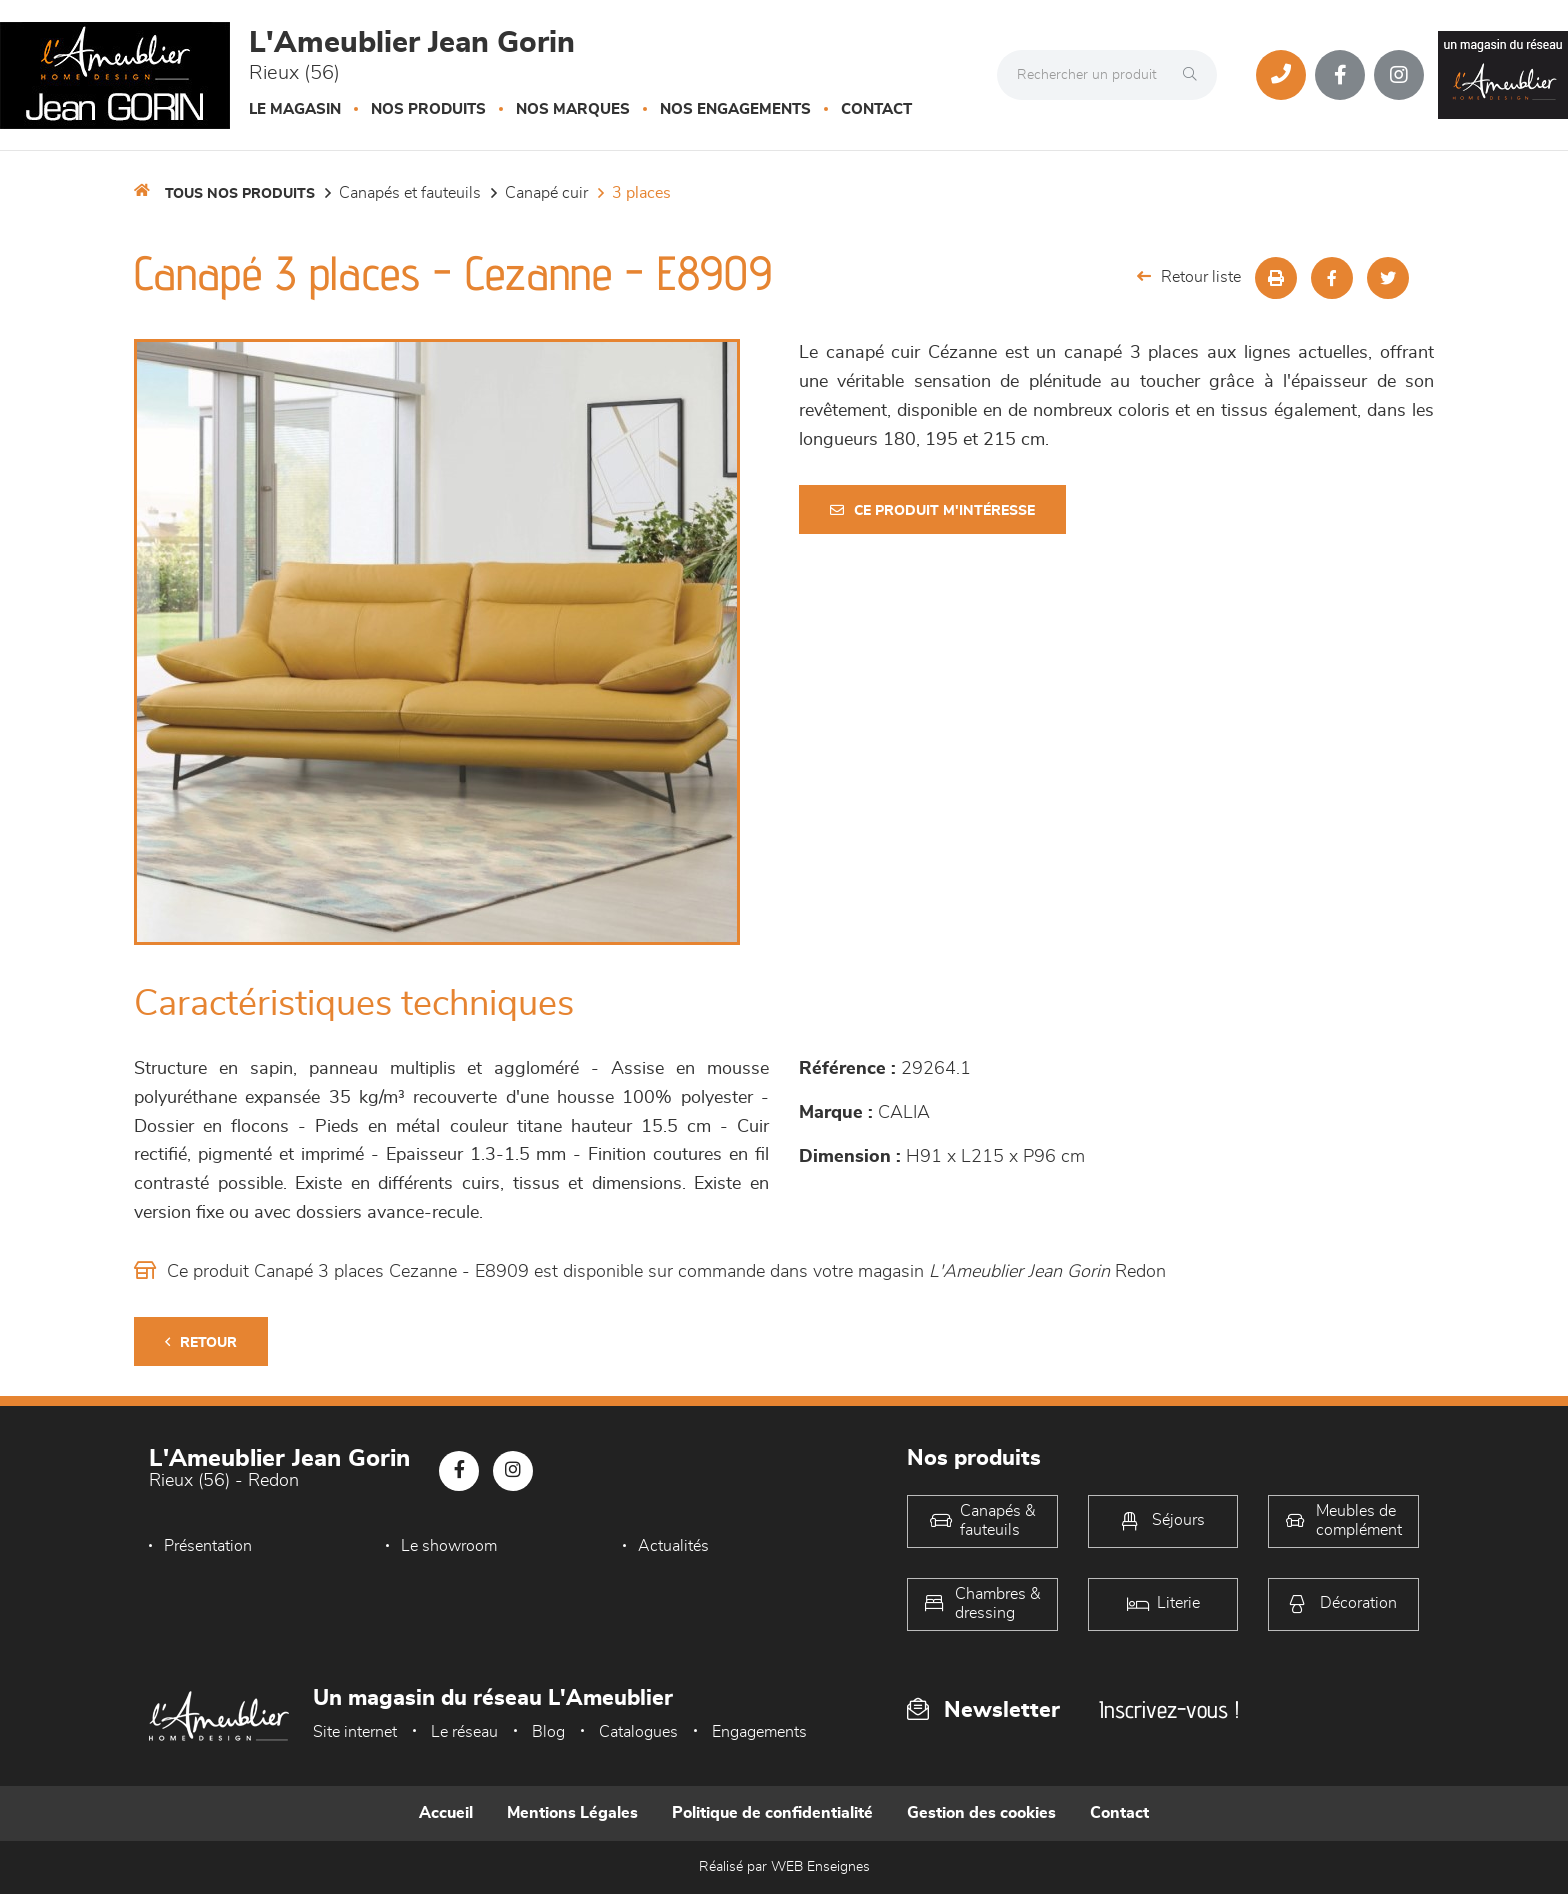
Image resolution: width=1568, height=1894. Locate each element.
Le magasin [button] (295, 109)
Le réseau (464, 1732)
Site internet (355, 1732)
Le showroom (449, 1546)
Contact (876, 109)
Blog (548, 1732)
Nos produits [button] (428, 109)
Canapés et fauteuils (410, 193)
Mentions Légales (572, 1813)
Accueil (446, 1813)
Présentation (208, 1546)
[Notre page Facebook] (1340, 75)
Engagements (759, 1732)
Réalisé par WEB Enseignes (784, 1867)
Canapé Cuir (546, 193)
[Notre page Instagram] (1399, 75)
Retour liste (1189, 276)
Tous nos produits (240, 194)
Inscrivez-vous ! (1169, 1709)
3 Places (641, 193)
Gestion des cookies (981, 1813)
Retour (201, 1342)
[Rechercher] (1195, 75)
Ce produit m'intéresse (932, 510)
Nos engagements (735, 109)
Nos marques (573, 109)
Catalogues (638, 1732)
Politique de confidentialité (772, 1813)
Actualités (673, 1546)
